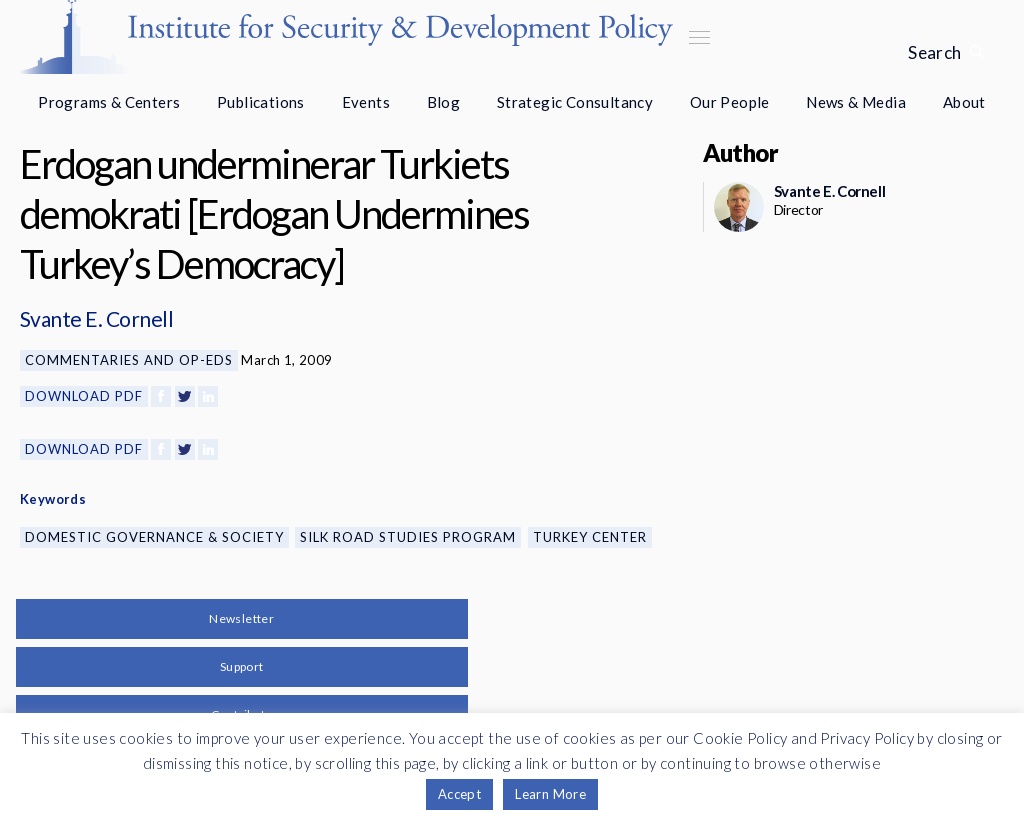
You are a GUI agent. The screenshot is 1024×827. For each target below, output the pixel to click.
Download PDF (84, 396)
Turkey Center (590, 537)
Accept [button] (459, 794)
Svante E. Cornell (96, 318)
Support (242, 666)
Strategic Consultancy (575, 102)
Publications (261, 102)
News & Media (856, 102)
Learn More (550, 794)
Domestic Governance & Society (154, 537)
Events (366, 102)
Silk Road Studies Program (408, 537)
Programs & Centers (109, 102)
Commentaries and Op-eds (129, 360)
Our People (730, 102)
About (964, 102)
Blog (444, 102)
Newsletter (241, 618)
